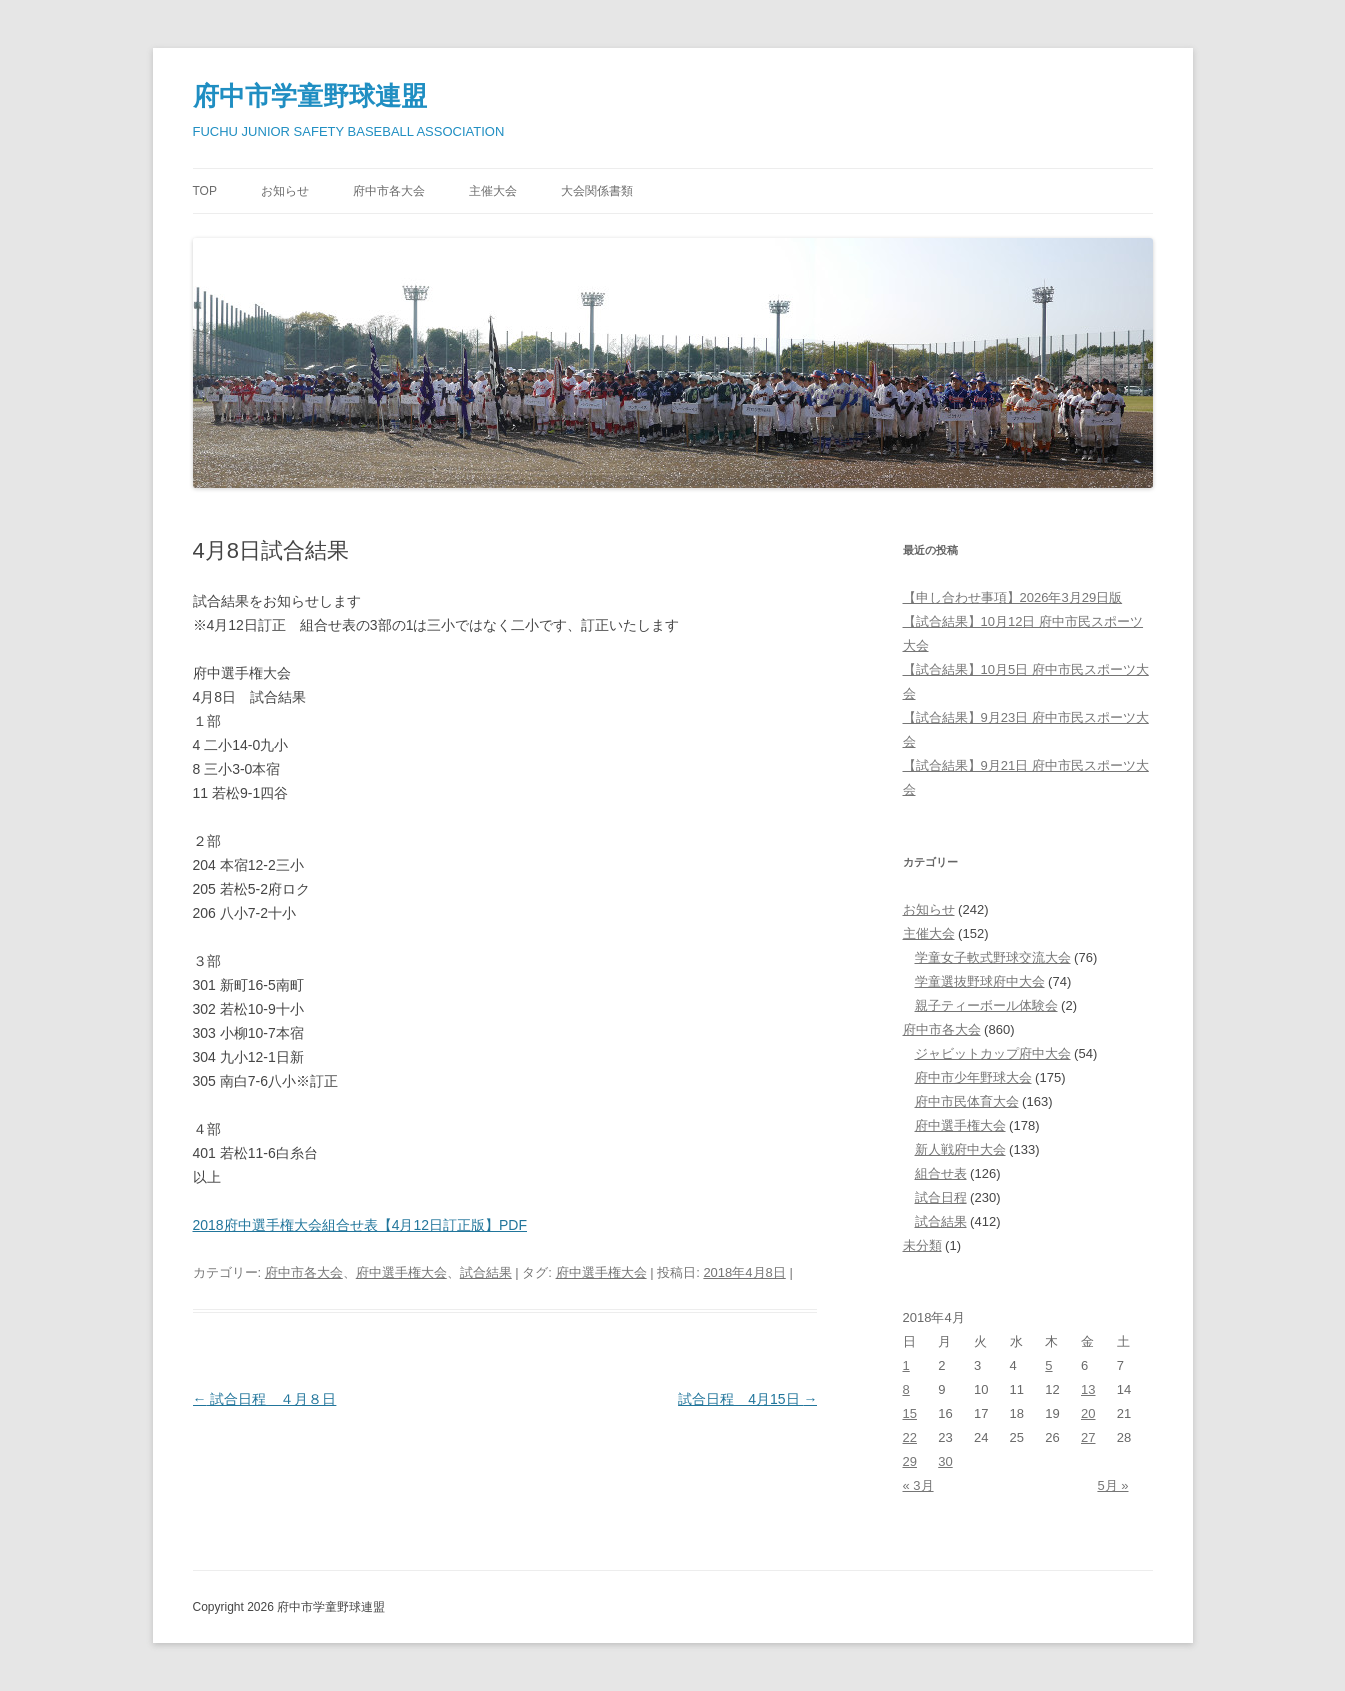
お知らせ (285, 191)
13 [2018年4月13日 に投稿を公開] (1088, 1389)
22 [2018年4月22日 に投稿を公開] (910, 1437)
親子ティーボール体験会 (986, 1005)
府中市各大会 (389, 191)
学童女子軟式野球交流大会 (993, 957)
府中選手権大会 (401, 1272)
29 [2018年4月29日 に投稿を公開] (910, 1461)
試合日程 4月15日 (747, 1399)
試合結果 (486, 1272)
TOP (205, 191)
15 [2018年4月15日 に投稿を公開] (910, 1413)
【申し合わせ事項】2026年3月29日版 (1013, 597)
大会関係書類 (597, 191)
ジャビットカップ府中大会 (993, 1053)
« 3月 (918, 1485)
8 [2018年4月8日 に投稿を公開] (906, 1389)
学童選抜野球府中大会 (980, 981)
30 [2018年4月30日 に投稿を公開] (945, 1461)
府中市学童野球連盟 (310, 96)
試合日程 (941, 1197)
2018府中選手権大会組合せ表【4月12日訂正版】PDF (360, 1225)
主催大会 (493, 191)
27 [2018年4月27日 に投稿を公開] (1088, 1437)
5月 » (1112, 1485)
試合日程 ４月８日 (265, 1399)
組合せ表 (941, 1173)
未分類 (922, 1245)
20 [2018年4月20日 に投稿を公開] (1088, 1413)
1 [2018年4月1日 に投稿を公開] (906, 1365)
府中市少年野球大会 (973, 1077)
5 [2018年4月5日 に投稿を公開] (1048, 1365)
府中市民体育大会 (967, 1101)
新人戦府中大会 (960, 1149)
